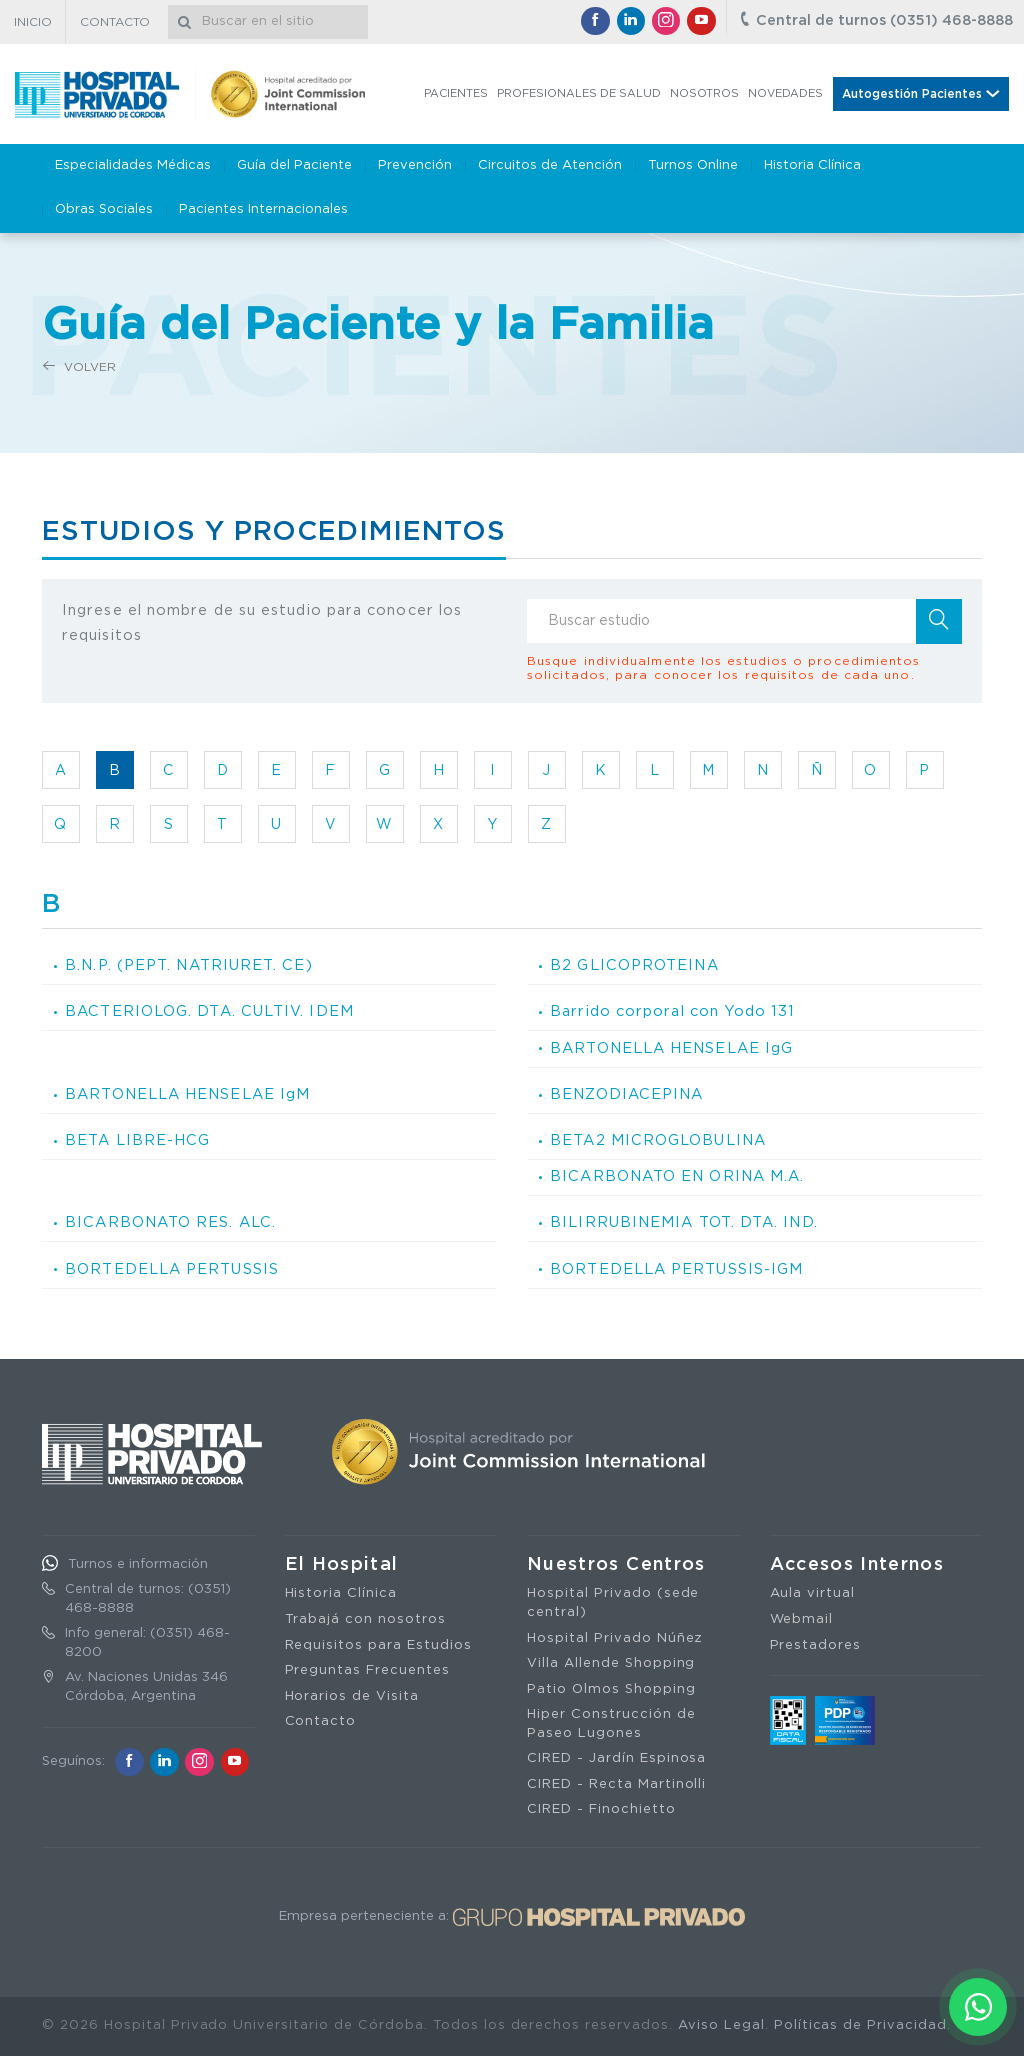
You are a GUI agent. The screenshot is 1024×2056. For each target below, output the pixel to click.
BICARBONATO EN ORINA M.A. (677, 1176)
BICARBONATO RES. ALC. (170, 1222)
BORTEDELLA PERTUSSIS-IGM (676, 1269)
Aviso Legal (721, 2025)
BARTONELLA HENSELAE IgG (671, 1048)
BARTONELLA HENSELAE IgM (187, 1094)
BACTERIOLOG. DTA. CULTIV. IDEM (209, 1011)
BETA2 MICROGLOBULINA (658, 1140)
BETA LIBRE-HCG (137, 1140)
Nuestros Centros (616, 1565)
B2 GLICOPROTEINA (634, 965)
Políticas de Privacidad (860, 2025)
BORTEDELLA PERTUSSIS (172, 1269)
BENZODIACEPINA (626, 1094)
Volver (79, 366)
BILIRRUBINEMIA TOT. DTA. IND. (684, 1222)
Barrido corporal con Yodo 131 (672, 1011)
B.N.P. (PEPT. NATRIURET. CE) (188, 965)
